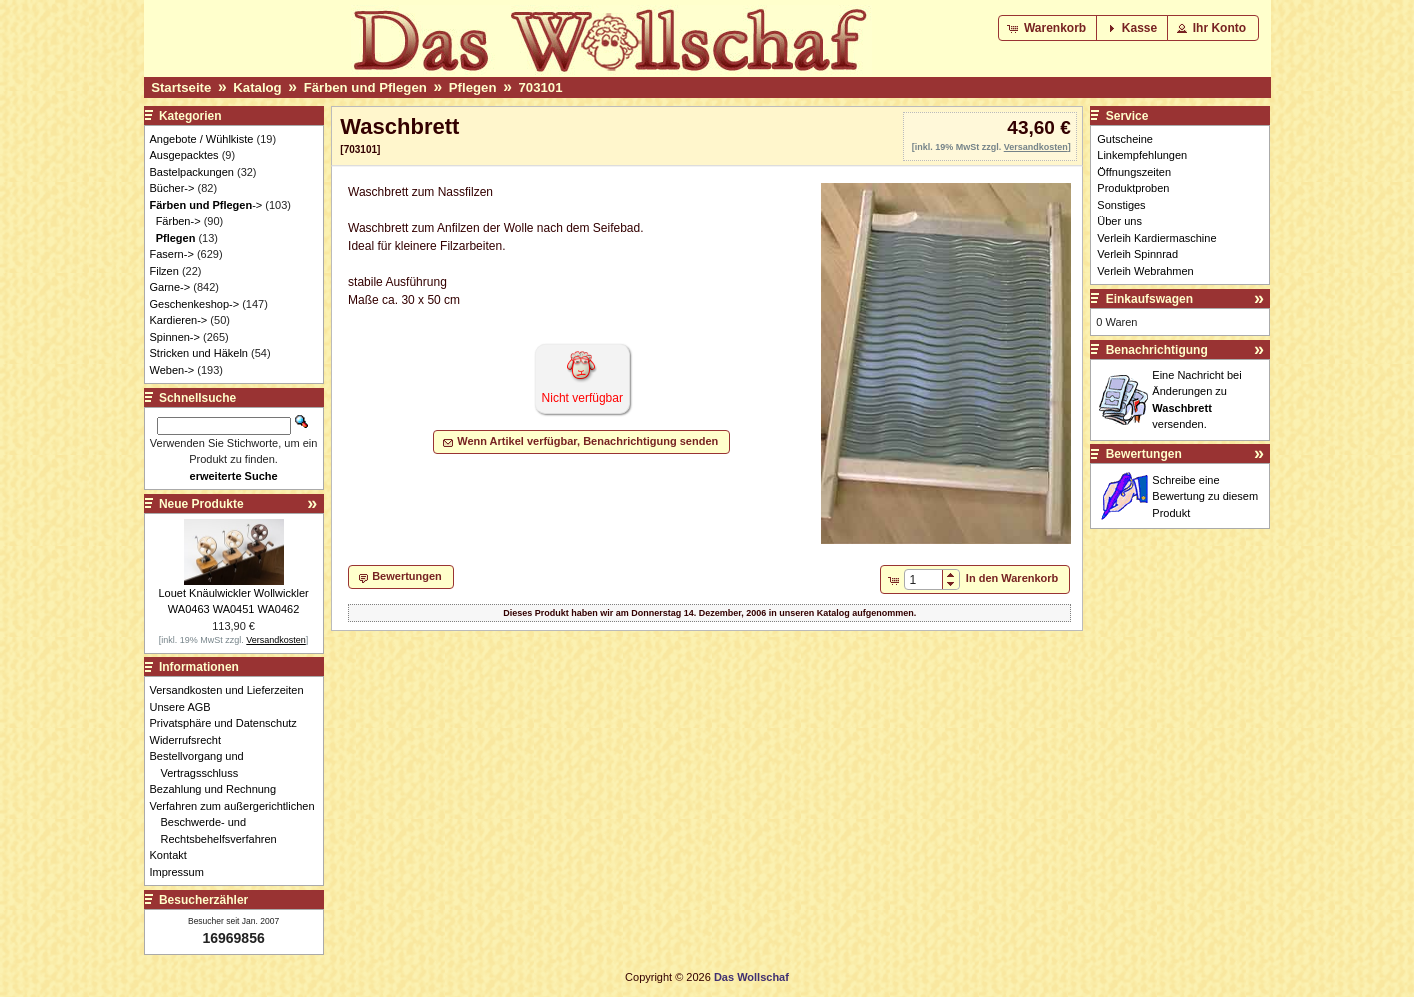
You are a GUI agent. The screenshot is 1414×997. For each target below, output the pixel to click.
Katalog (257, 87)
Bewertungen (1144, 454)
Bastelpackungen (192, 172)
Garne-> (170, 287)
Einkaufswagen (1149, 299)
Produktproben (1133, 188)
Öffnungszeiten (1134, 172)
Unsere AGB (186, 707)
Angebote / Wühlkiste (202, 139)
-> (206, 205)
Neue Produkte (201, 504)
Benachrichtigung (1157, 350)
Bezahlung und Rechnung (219, 789)
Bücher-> (172, 188)
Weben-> (172, 370)
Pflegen (473, 87)
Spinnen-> (175, 337)
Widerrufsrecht (191, 740)
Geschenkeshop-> (195, 304)
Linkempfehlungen (1142, 155)
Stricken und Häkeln (199, 353)
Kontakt (174, 855)
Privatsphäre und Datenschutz (229, 723)
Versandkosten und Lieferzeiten (232, 690)
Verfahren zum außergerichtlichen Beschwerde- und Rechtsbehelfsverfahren (238, 822)
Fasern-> (172, 254)
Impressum (182, 872)
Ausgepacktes (184, 155)
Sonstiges (1121, 205)
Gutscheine (1125, 139)
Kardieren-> (179, 320)
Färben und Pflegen (365, 87)
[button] (1048, 28)
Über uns (1119, 221)
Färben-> (178, 221)
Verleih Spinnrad (1137, 254)
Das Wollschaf (751, 977)
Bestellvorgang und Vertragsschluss (202, 764)
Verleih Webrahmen (1145, 271)
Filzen (164, 271)
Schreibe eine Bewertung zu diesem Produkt (1205, 496)
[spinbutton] (923, 580)
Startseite (181, 87)
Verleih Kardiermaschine (1156, 238)
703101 (541, 87)
